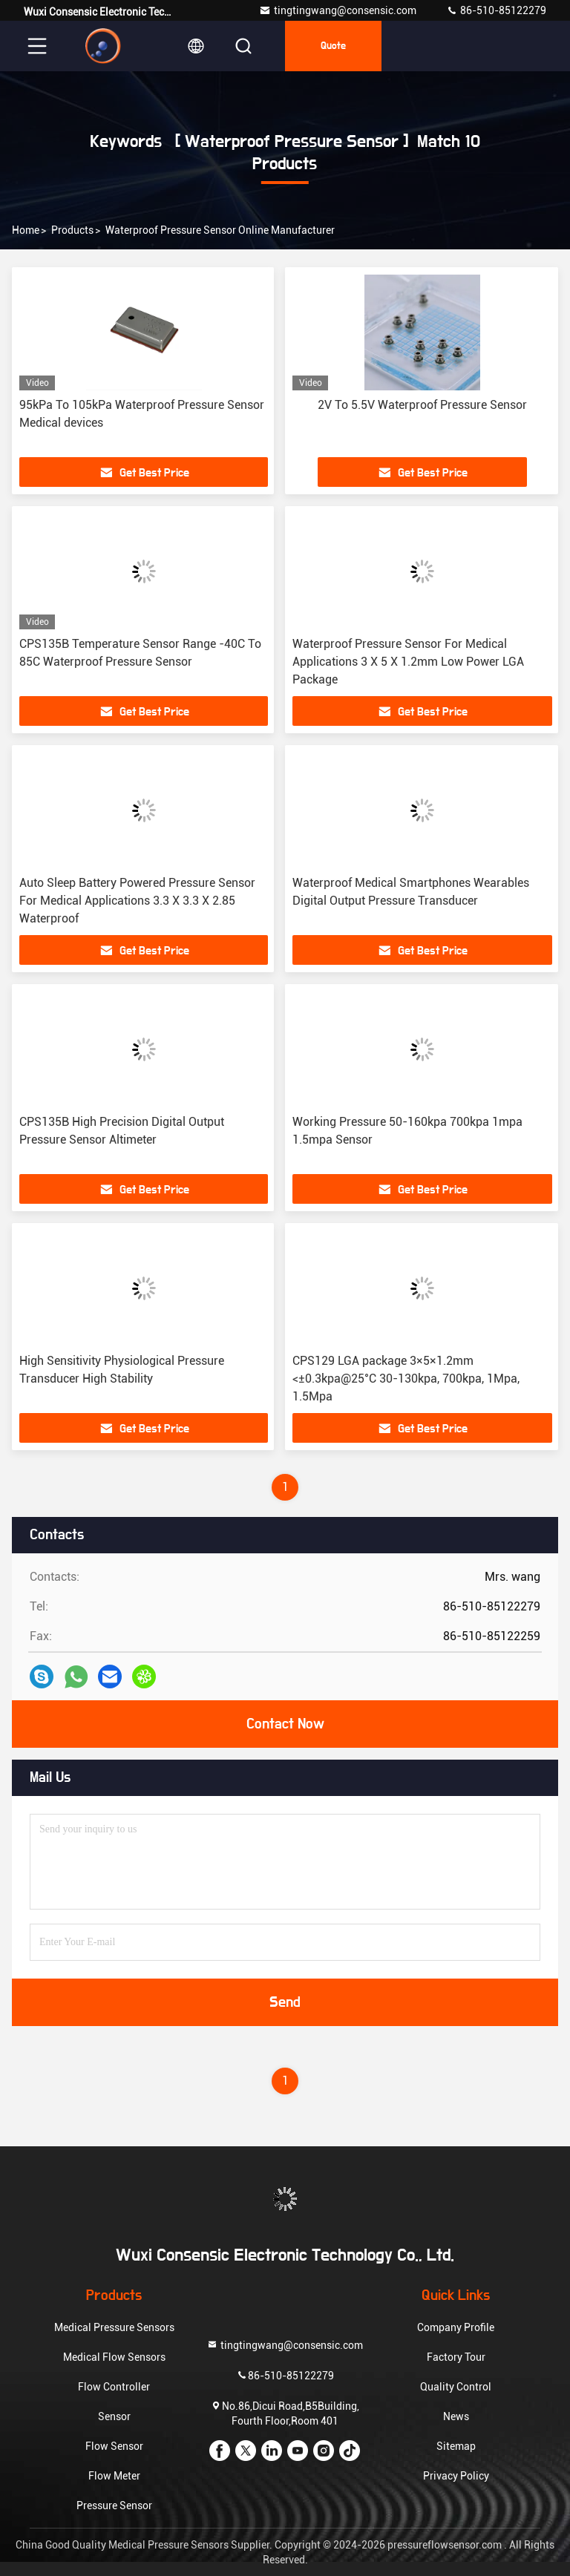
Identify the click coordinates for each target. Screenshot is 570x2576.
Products (72, 230)
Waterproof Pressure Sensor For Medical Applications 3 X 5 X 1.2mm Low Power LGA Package (408, 661)
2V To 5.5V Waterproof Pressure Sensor (422, 405)
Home (25, 230)
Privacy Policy (456, 2476)
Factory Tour (456, 2357)
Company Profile (455, 2327)
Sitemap (456, 2446)
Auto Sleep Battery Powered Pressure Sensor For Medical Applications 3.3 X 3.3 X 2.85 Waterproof (137, 900)
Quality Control (455, 2387)
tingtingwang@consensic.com (337, 10)
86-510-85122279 (496, 10)
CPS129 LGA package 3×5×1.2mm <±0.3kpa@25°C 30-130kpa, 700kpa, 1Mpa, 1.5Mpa (406, 1378)
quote (333, 46)
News (456, 2416)
